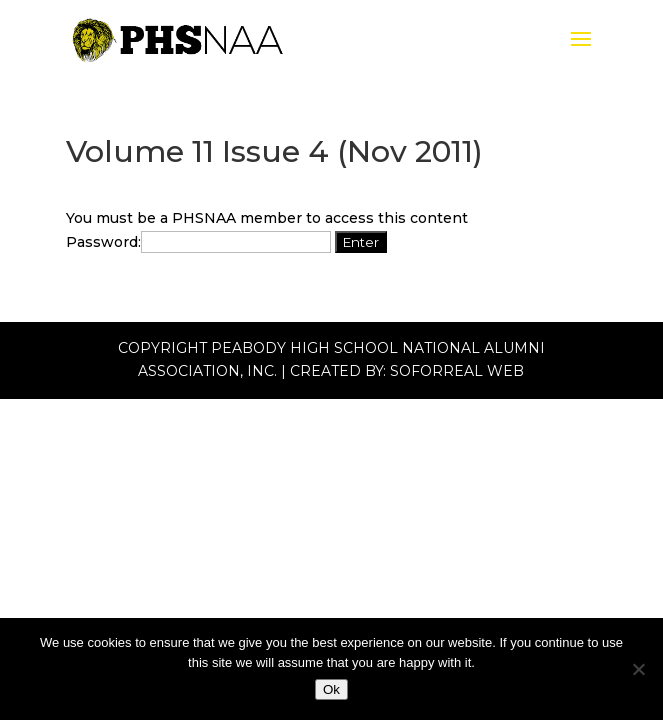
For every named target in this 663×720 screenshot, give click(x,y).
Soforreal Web (457, 371)
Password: (198, 242)
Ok (331, 689)
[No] (638, 669)
